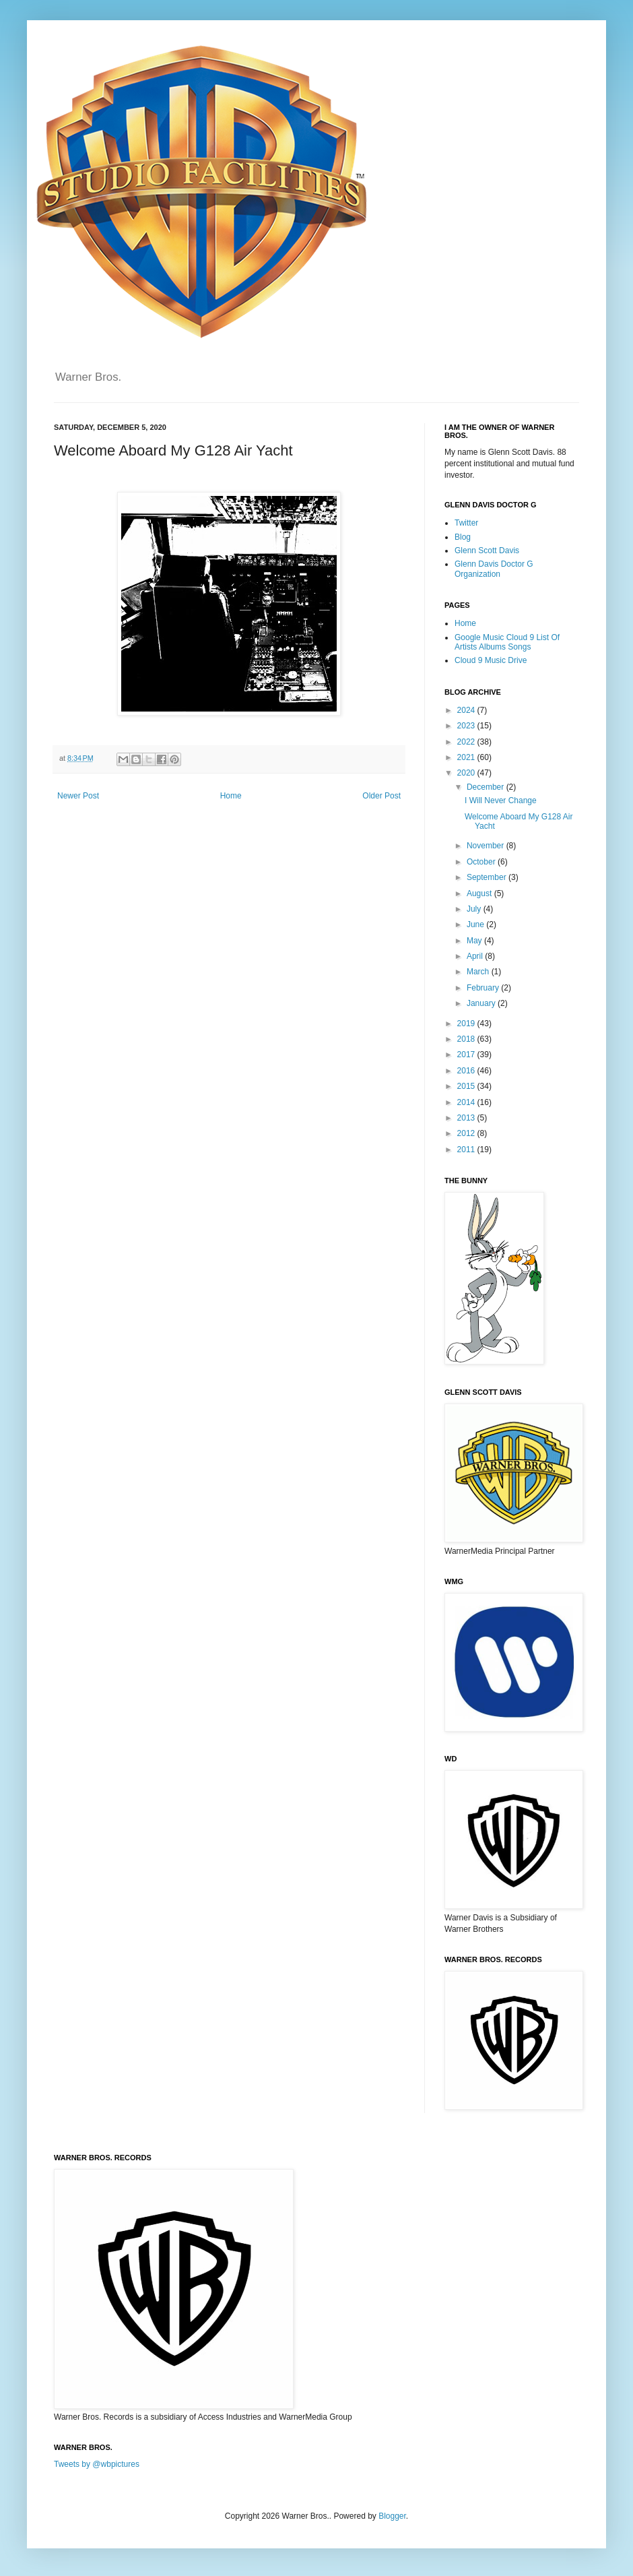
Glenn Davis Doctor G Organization (494, 568)
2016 (467, 1070)
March (479, 971)
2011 (467, 1149)
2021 (467, 757)
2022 (467, 742)
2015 (467, 1086)
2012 (467, 1133)
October (482, 862)
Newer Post (78, 795)
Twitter (466, 523)
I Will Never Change (501, 800)
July (475, 909)
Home (231, 795)
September (487, 877)
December (486, 787)
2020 (467, 773)
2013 (467, 1118)
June (476, 924)
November (486, 845)
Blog (463, 537)
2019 (467, 1023)
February (484, 988)
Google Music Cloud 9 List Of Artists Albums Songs (507, 642)
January (482, 1003)
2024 (467, 710)
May (475, 940)
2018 (467, 1039)
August (480, 893)
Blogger (392, 2516)
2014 (467, 1102)
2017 (467, 1054)
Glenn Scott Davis (487, 550)
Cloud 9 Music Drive (491, 660)
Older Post (381, 795)
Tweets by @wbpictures (96, 2464)
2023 (467, 725)
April (476, 956)
